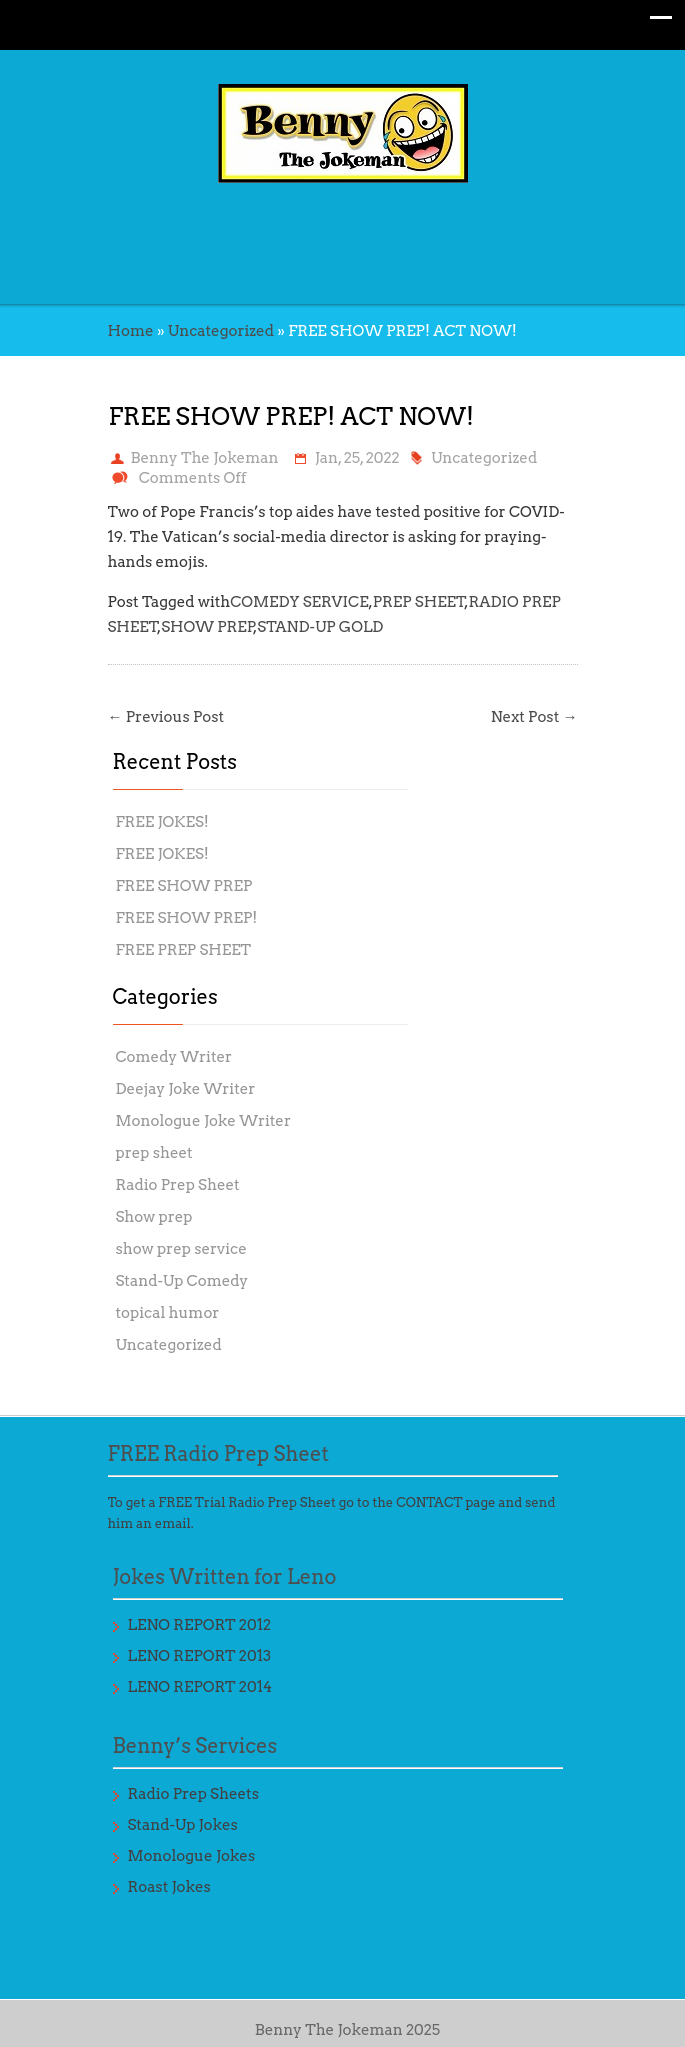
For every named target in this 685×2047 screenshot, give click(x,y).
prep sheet (154, 1153)
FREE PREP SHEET (184, 950)
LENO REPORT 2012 (200, 1625)
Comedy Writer (174, 1057)
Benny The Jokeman (205, 458)
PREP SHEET (419, 602)
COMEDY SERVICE (299, 602)
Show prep (154, 1217)
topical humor (168, 1313)
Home (131, 331)
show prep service (181, 1249)
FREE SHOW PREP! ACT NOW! (292, 416)
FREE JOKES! (162, 822)
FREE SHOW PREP (184, 886)
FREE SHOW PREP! (187, 918)
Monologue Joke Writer (203, 1121)
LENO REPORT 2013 (200, 1656)
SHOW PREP (207, 627)
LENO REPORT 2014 (200, 1687)
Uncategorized (221, 331)
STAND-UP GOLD (320, 627)
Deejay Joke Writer (186, 1089)
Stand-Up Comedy (182, 1281)
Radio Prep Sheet (178, 1185)
